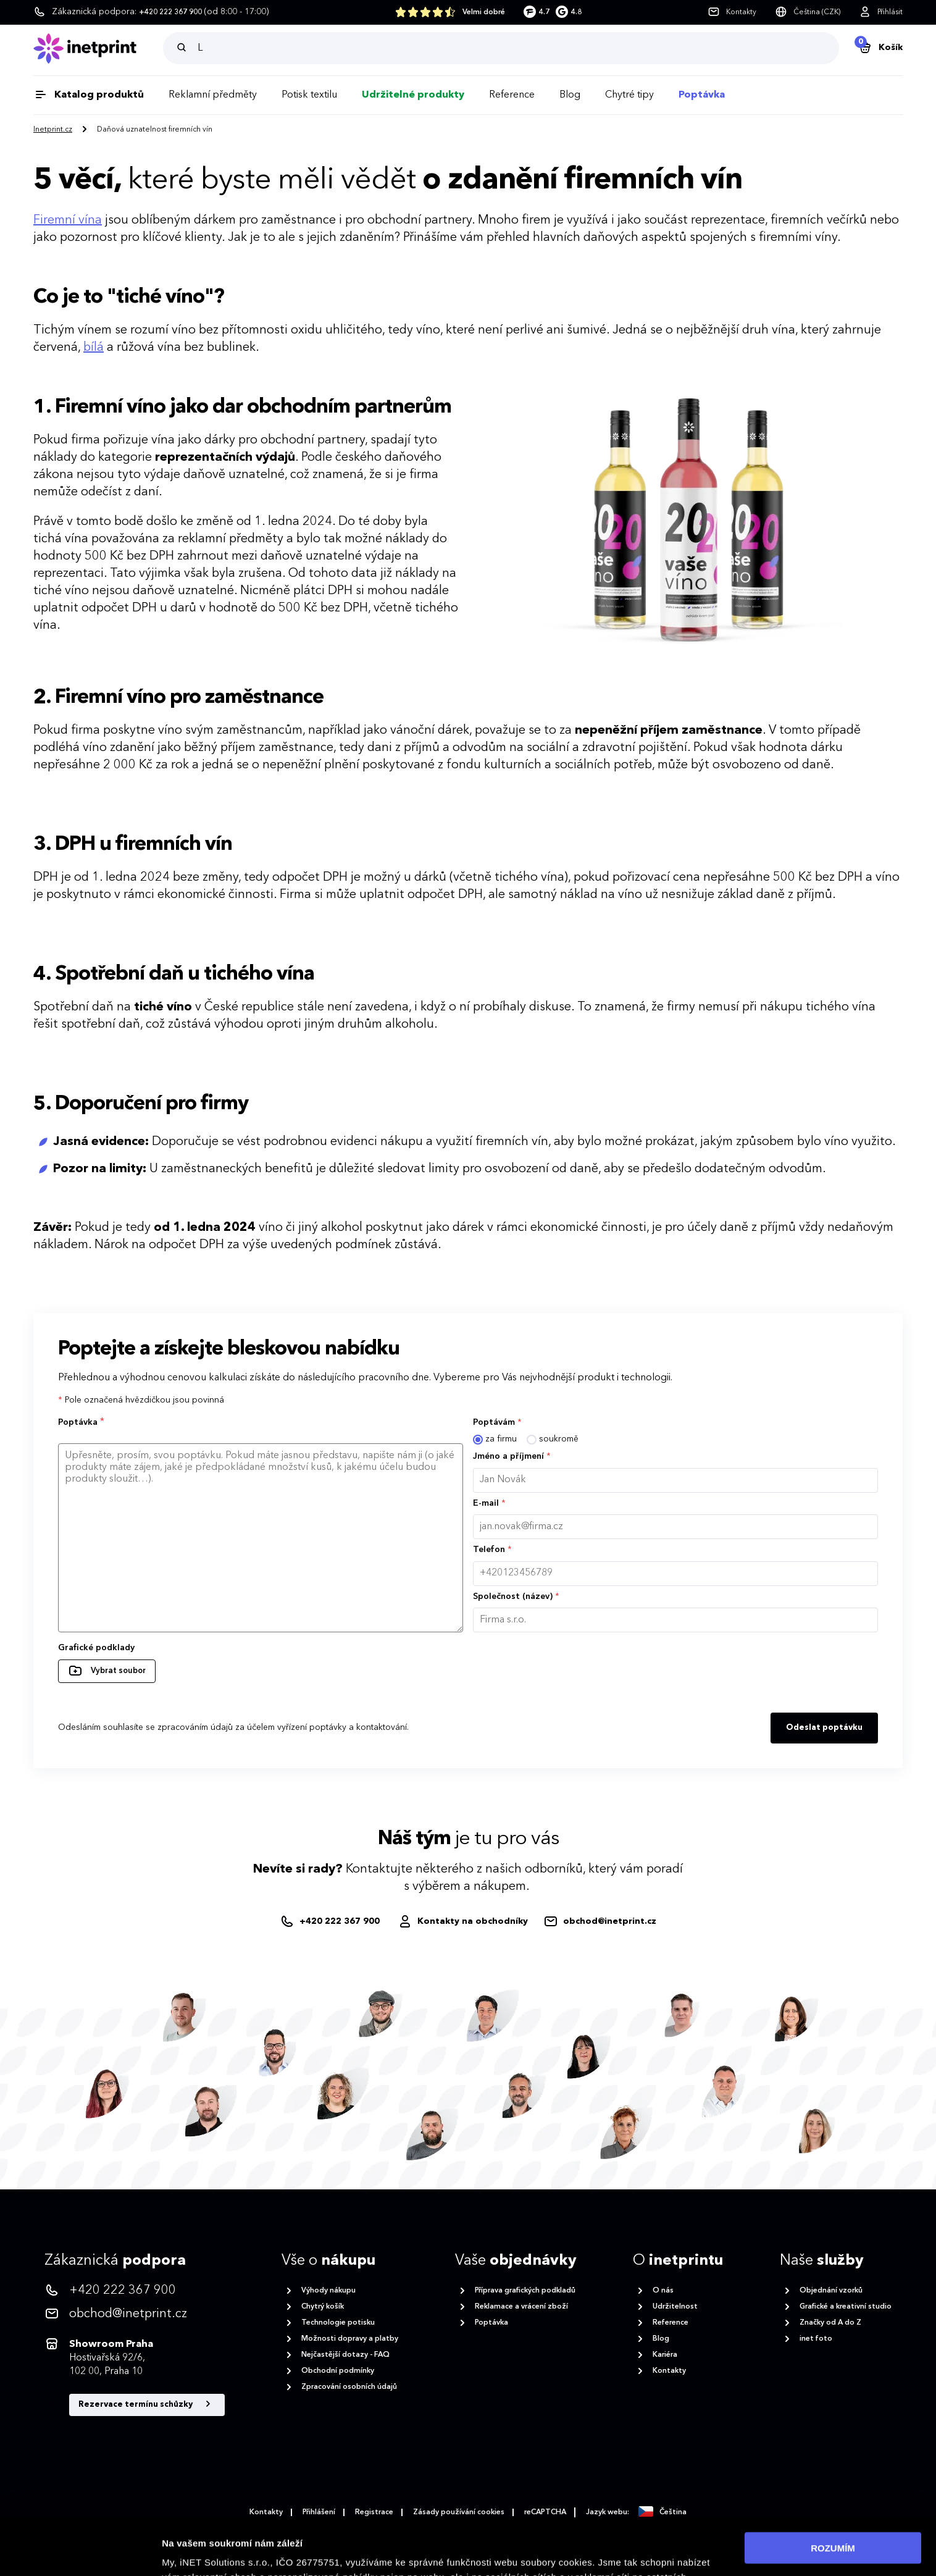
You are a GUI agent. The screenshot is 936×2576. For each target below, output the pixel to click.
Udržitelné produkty (413, 95)
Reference (512, 95)
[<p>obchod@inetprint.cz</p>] (134, 2314)
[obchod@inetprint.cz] (599, 1922)
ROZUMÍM (833, 2491)
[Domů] (98, 48)
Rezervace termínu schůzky (146, 2404)
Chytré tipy (629, 95)
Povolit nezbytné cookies (832, 2527)
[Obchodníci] (463, 1922)
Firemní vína (67, 220)
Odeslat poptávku (824, 1728)
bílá (93, 348)
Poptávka (702, 95)
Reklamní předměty (213, 95)
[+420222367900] (331, 1922)
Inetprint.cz (52, 129)
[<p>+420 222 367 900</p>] (134, 2290)
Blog (569, 95)
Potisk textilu (309, 95)
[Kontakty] (732, 12)
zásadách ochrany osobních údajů (280, 2550)
